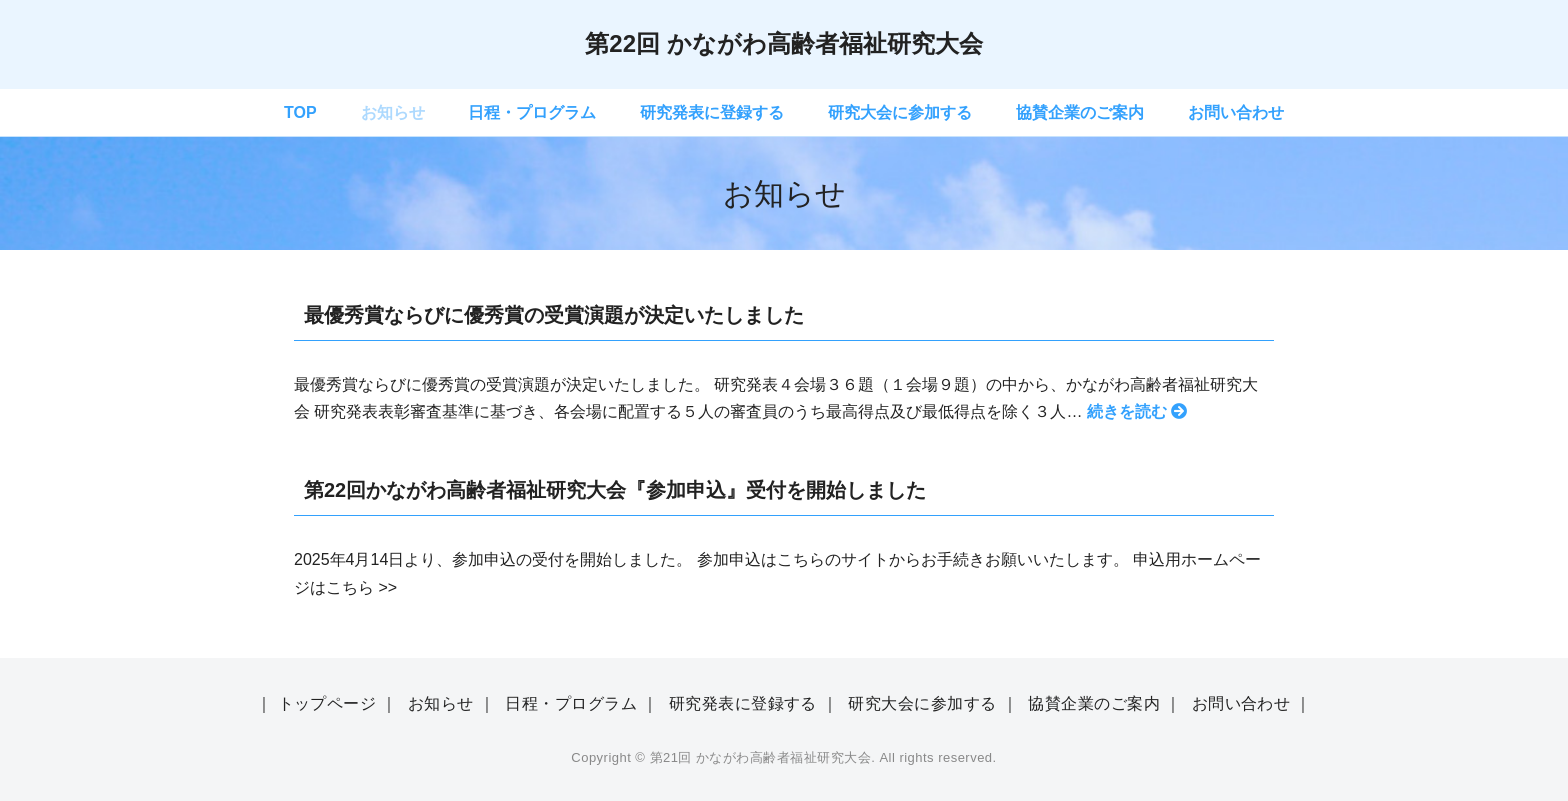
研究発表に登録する (712, 112)
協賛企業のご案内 (1080, 112)
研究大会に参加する (900, 112)
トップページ (327, 703)
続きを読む (1136, 411)
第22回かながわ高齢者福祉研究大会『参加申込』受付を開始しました (615, 490)
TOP (300, 112)
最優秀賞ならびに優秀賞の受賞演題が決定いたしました (554, 315)
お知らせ (393, 112)
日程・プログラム (532, 112)
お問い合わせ (1236, 112)
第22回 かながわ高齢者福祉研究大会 (783, 43)
